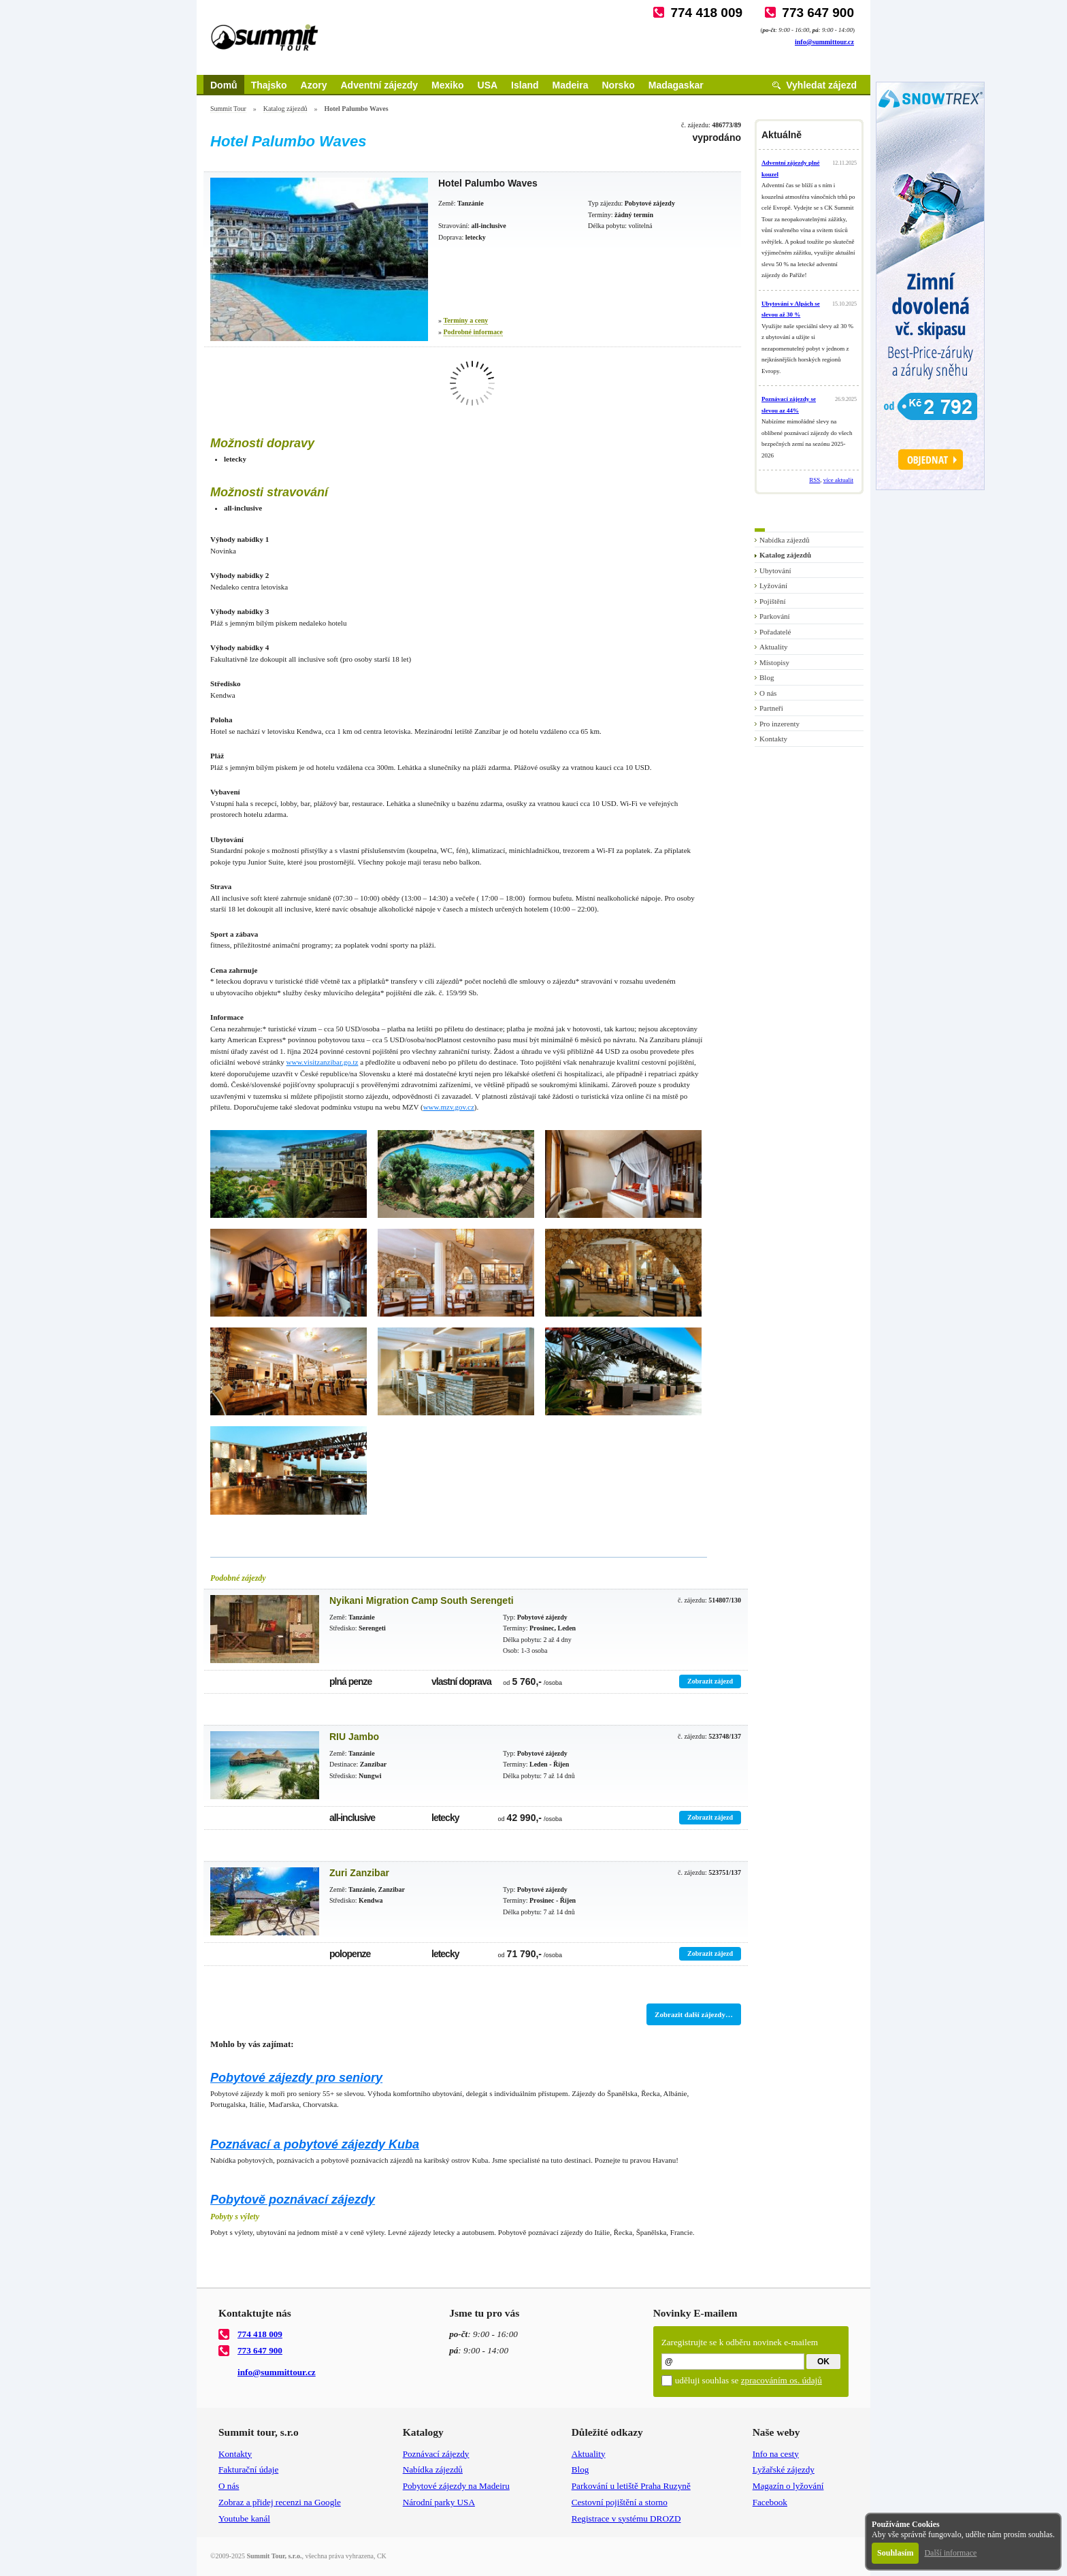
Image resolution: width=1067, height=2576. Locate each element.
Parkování (774, 616)
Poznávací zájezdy (436, 2454)
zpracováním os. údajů (781, 2380)
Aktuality (773, 647)
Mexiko (447, 85)
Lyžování (773, 585)
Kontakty (773, 739)
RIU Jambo (354, 1736)
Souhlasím (895, 2553)
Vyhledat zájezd (821, 85)
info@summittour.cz (824, 42)
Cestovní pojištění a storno (620, 2502)
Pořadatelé (775, 632)
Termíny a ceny (466, 320)
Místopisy (774, 662)
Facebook (770, 2502)
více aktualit (838, 480)
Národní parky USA (439, 2502)
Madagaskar (676, 85)
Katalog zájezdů (285, 108)
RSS (814, 480)
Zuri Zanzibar (359, 1872)
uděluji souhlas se (748, 2380)
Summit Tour (228, 108)
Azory (314, 85)
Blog (766, 677)
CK (382, 2556)
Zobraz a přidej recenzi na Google (279, 2502)
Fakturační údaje (248, 2469)
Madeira (571, 85)
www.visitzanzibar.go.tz (322, 1062)
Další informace (950, 2553)
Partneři (771, 708)
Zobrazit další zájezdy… (694, 2014)
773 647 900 (818, 12)
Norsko (618, 85)
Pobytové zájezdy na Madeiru (456, 2486)
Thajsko (269, 85)
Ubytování (775, 570)
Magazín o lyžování (788, 2486)
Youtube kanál (244, 2518)
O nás (767, 693)
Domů (223, 85)
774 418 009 (706, 12)
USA (488, 85)
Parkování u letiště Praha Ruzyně (631, 2486)
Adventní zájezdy (379, 85)
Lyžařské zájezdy (784, 2469)
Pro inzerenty (779, 724)
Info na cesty (776, 2454)
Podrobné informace (473, 332)
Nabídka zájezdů (784, 540)
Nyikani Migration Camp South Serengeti (421, 1600)
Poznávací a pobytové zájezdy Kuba (314, 2144)
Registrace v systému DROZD (626, 2518)
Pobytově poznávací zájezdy (292, 2199)
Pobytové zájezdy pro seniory (296, 2077)
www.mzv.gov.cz (448, 1107)
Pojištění (772, 601)
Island (524, 85)
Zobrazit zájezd (710, 1681)
